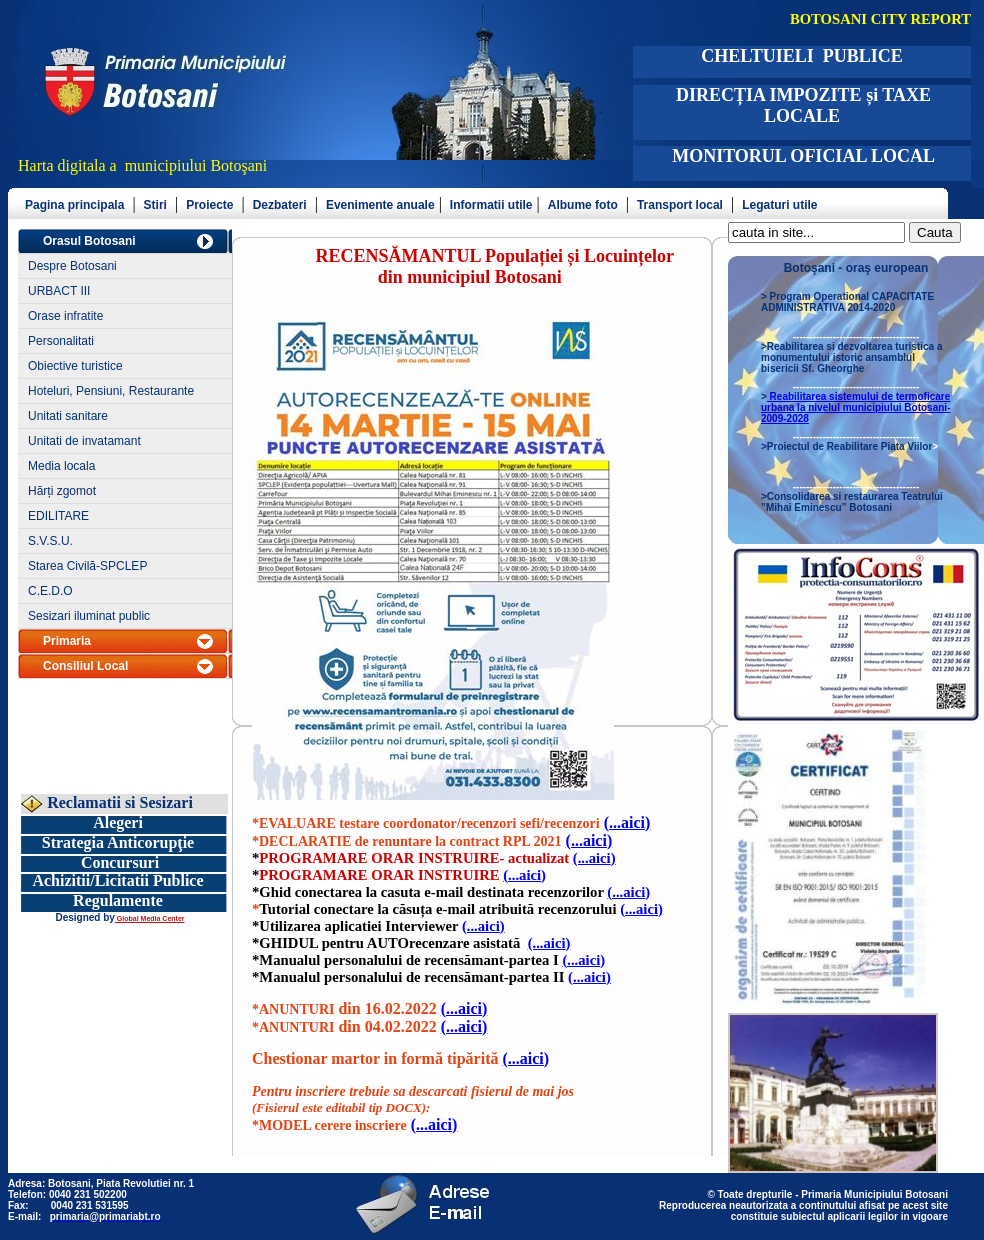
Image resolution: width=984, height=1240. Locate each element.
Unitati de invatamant (84, 441)
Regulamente (118, 900)
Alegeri (118, 822)
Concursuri (120, 862)
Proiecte (209, 205)
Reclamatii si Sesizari (118, 802)
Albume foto (583, 205)
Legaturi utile (779, 205)
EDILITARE (58, 516)
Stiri (155, 205)
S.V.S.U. (50, 541)
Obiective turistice (75, 366)
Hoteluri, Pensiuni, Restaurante (111, 391)
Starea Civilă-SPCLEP (87, 566)
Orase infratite (65, 316)
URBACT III (59, 291)
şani (255, 165)
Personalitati (61, 341)
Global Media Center (150, 918)
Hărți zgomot (62, 491)
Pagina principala (74, 205)
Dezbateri (280, 205)
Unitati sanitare (68, 416)
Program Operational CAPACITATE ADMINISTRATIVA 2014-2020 (847, 302)
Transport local (680, 205)
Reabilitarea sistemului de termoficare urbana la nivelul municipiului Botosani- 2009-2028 (855, 407)
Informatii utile (491, 205)
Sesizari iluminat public (89, 616)
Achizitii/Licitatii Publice (117, 880)
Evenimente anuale (380, 205)
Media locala (61, 466)
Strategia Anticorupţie (118, 842)
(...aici (627, 822)
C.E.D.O (50, 591)
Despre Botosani (72, 266)
